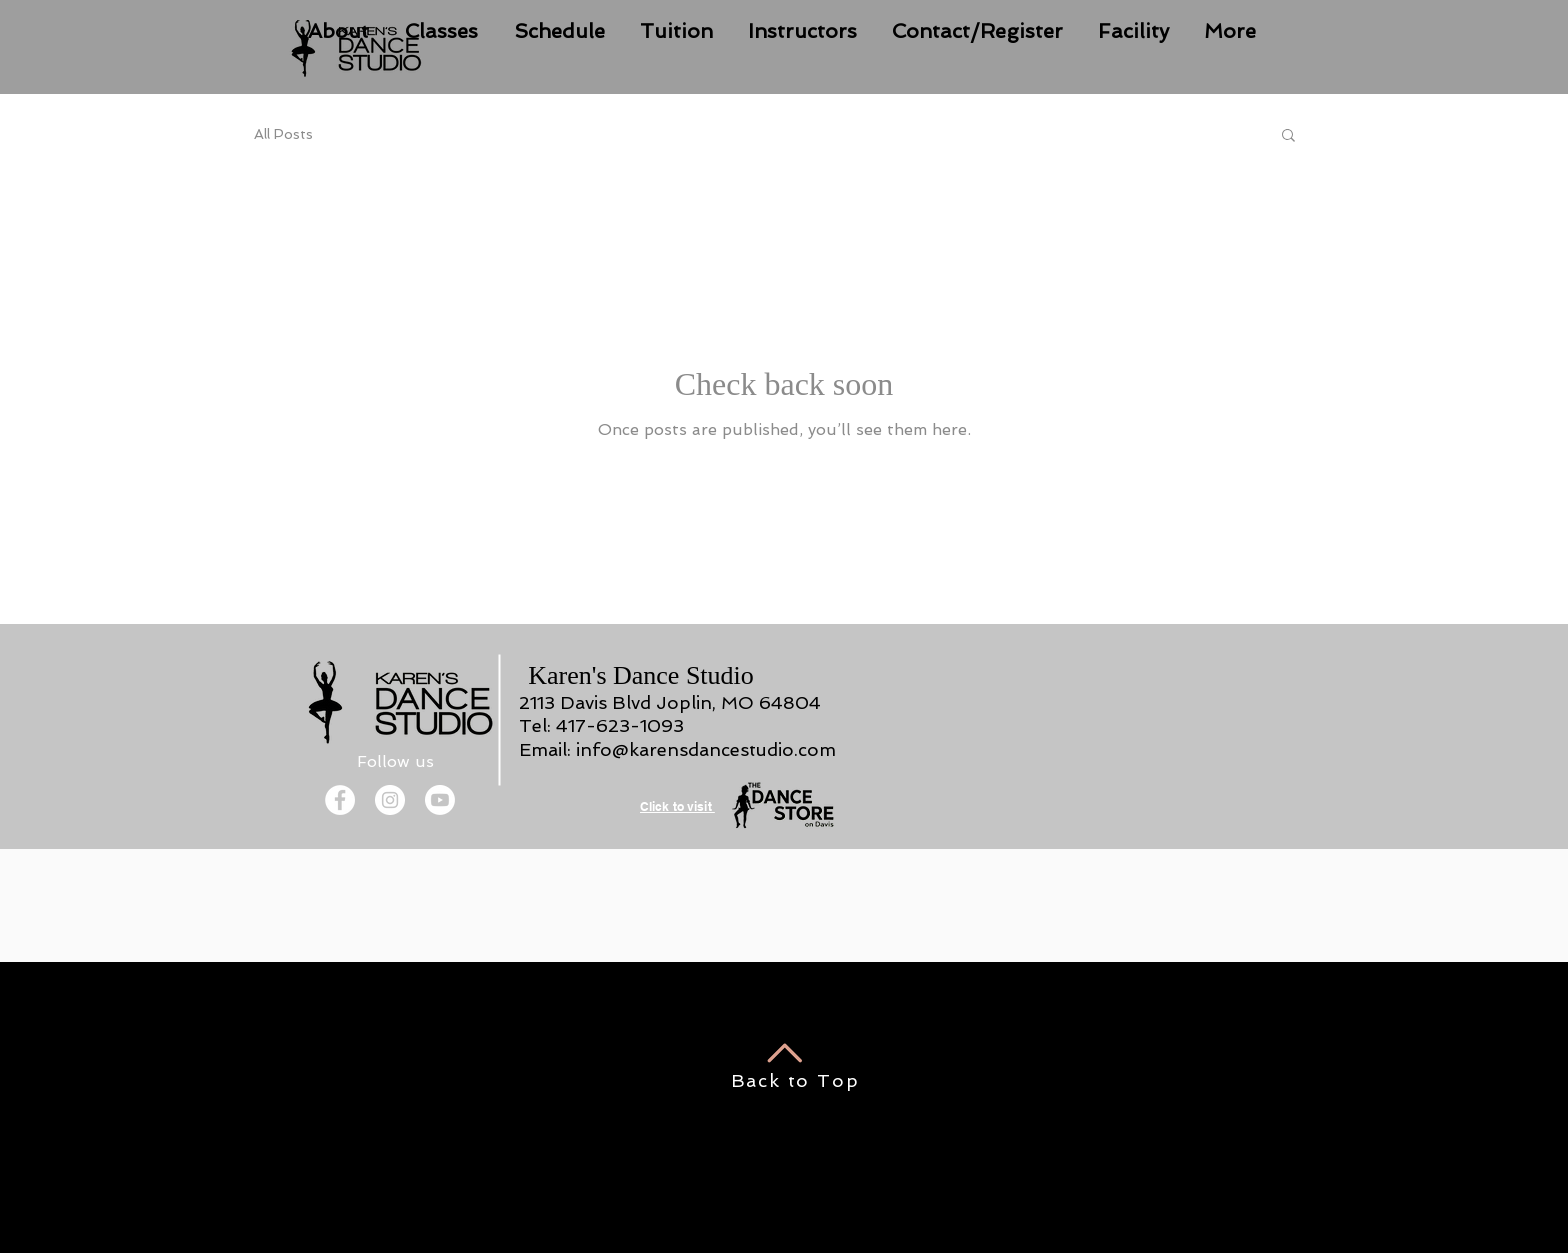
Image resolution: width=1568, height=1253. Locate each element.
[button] (1288, 136)
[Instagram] (390, 800)
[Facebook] (340, 800)
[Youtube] (440, 800)
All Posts (283, 134)
